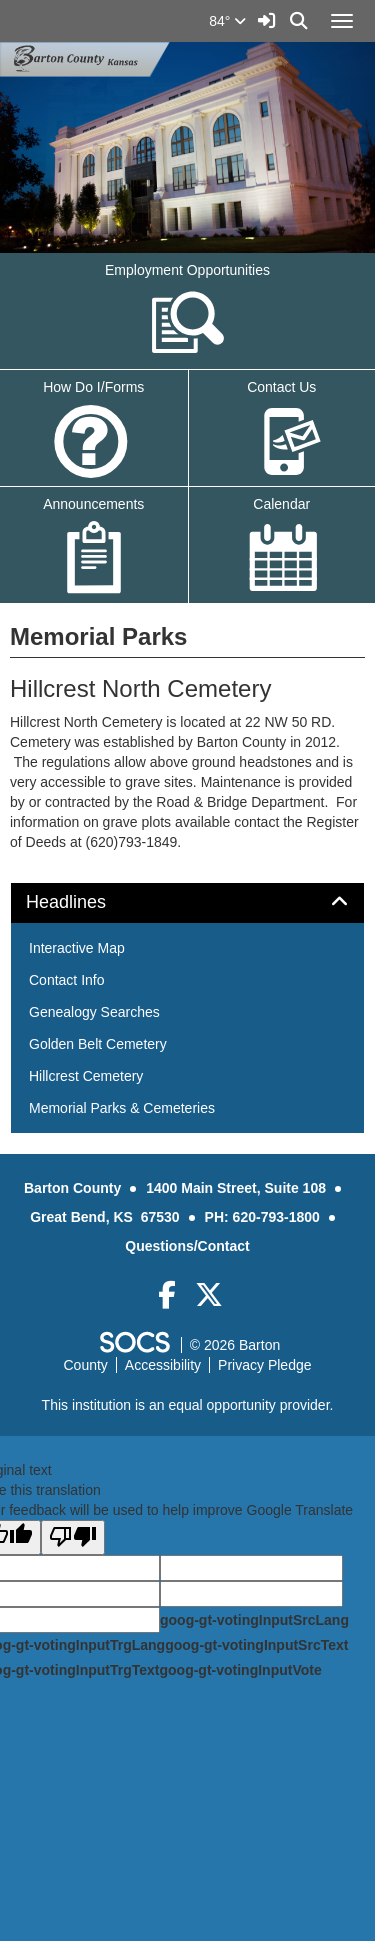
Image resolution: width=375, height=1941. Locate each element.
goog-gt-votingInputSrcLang (254, 1620)
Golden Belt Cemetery (98, 1044)
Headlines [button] (88, 902)
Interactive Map (77, 948)
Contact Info (67, 980)
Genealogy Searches (94, 1012)
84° (227, 21)
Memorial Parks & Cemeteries (122, 1108)
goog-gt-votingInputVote (240, 1670)
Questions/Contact (187, 1246)
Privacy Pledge (264, 1365)
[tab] (187, 903)
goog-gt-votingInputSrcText (256, 1645)
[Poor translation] (73, 1537)
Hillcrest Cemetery (86, 1076)
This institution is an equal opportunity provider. (188, 1405)
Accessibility (163, 1365)
